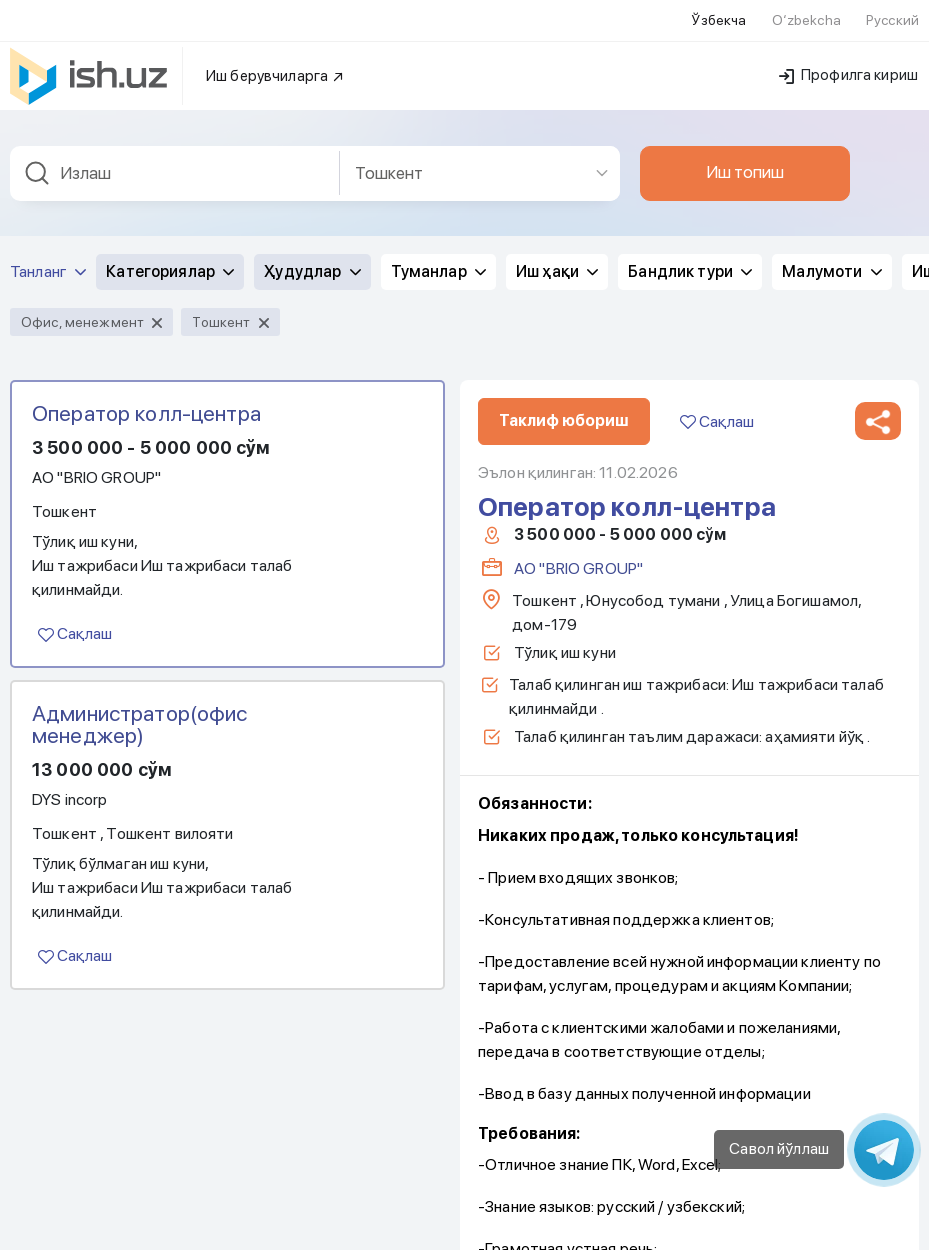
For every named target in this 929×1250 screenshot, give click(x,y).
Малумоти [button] (831, 259)
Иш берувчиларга (275, 64)
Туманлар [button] (438, 259)
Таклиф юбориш (564, 408)
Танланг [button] (48, 259)
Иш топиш (745, 160)
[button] (878, 409)
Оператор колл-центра (146, 401)
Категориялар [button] (170, 259)
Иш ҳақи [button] (557, 259)
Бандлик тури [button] (690, 259)
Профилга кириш (848, 63)
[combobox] (175, 161)
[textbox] (175, 161)
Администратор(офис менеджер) (140, 712)
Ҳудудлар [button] (312, 259)
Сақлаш (75, 621)
